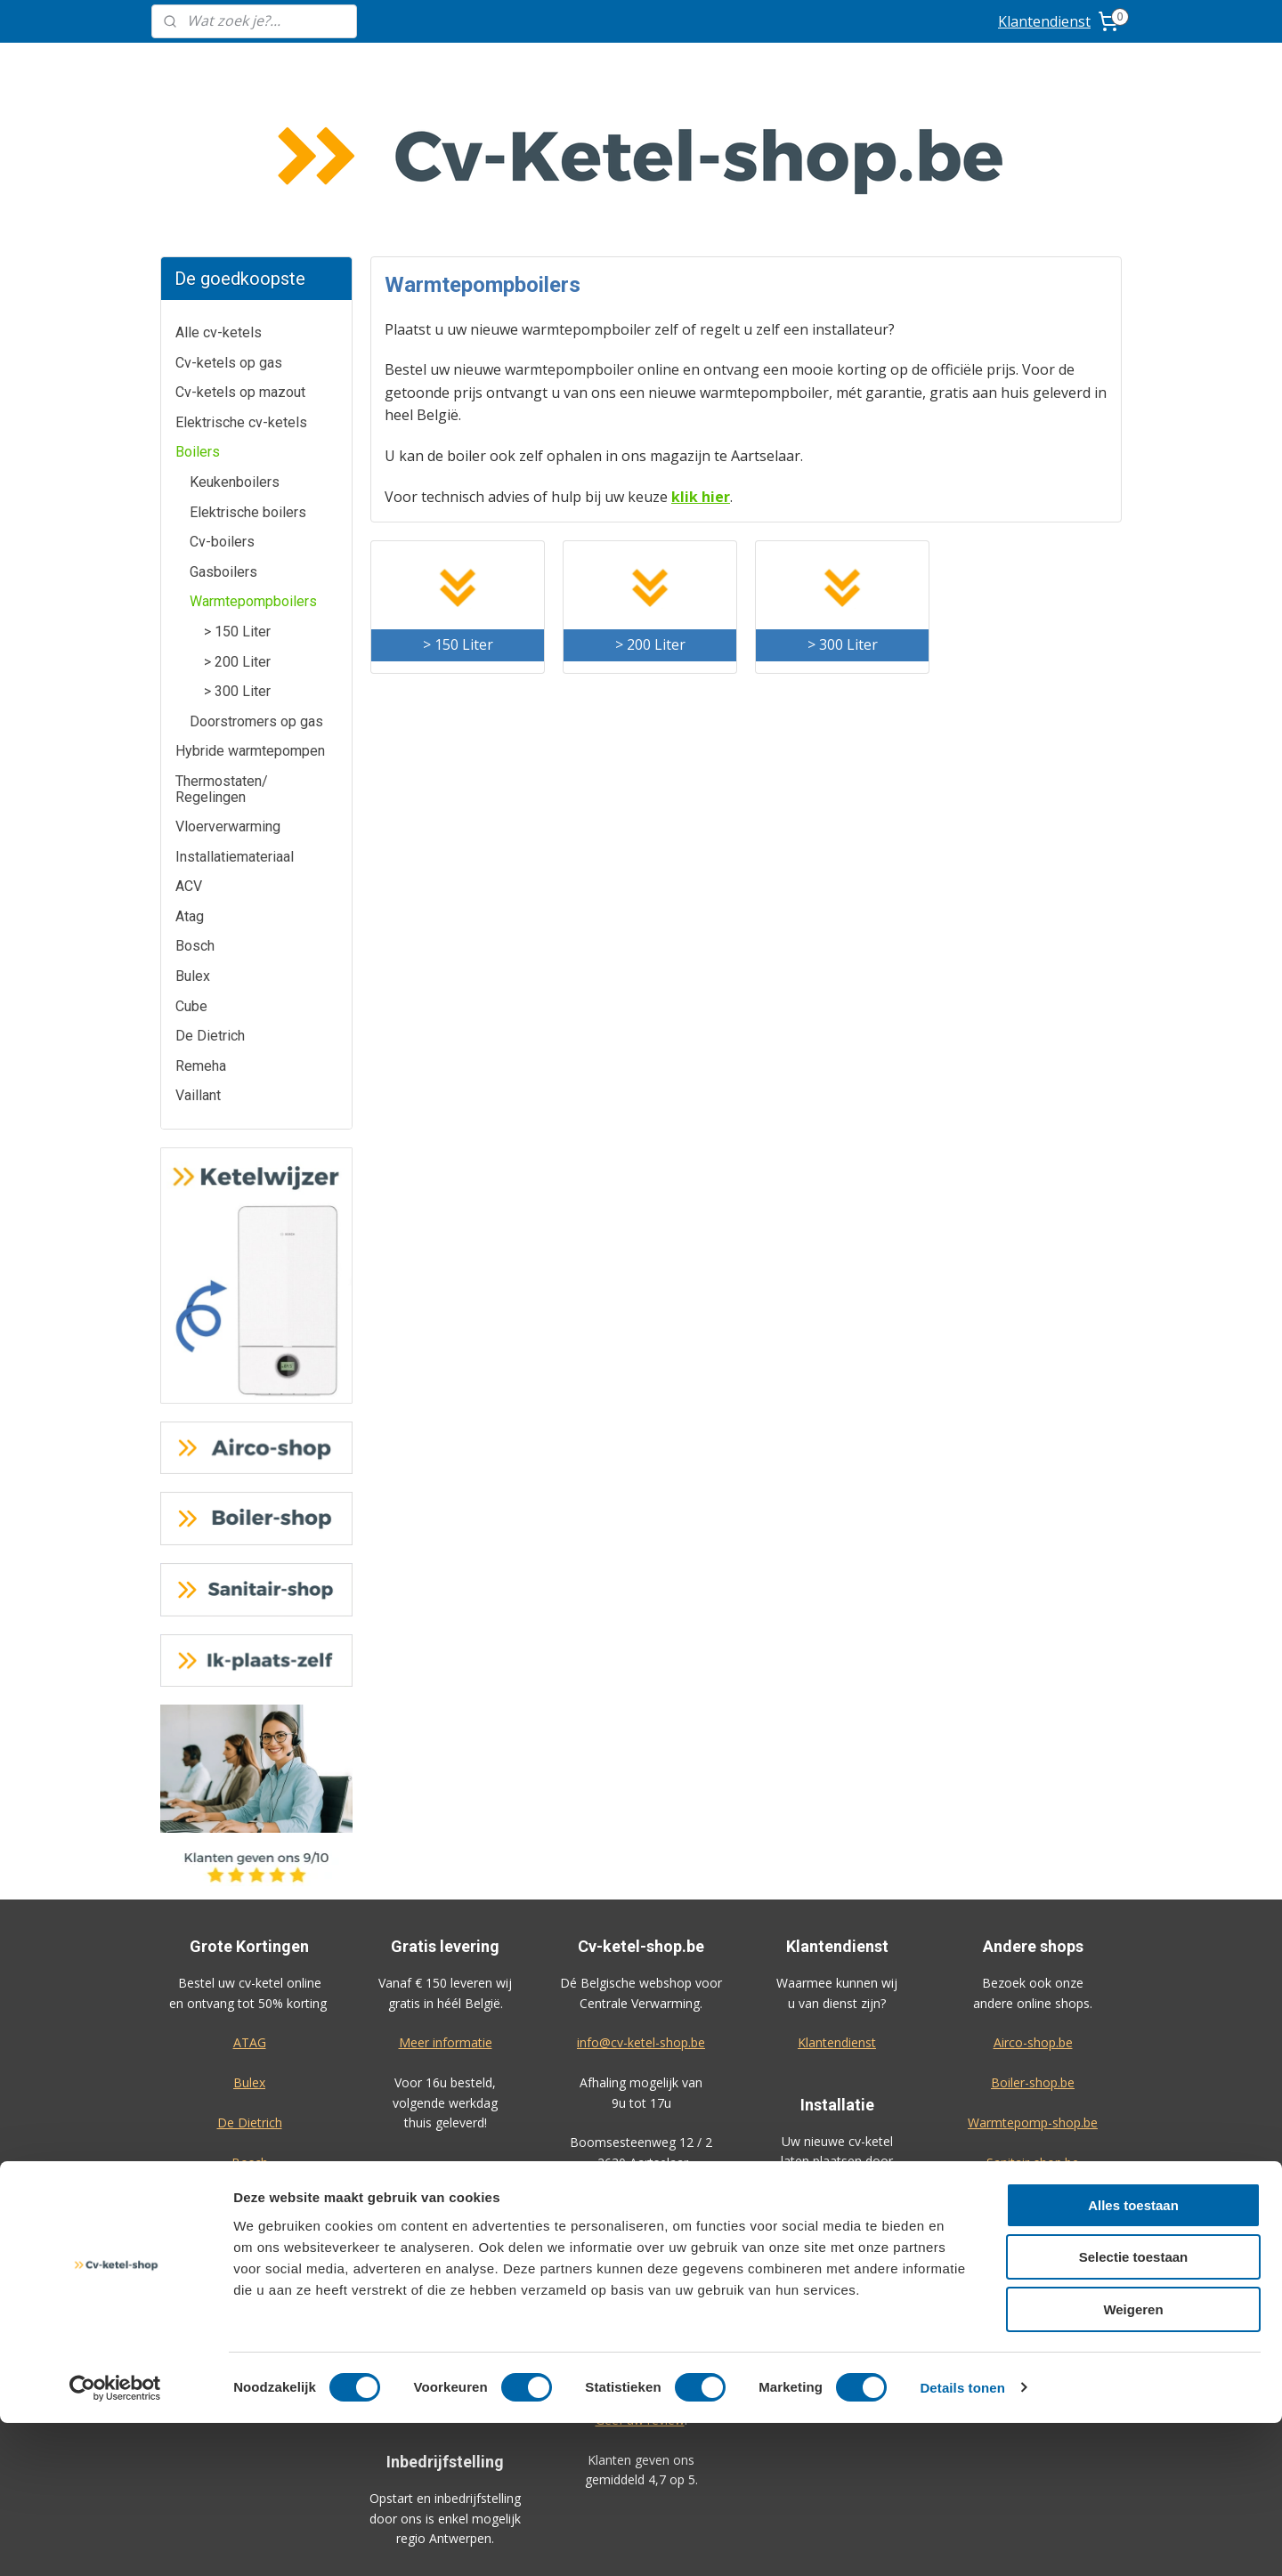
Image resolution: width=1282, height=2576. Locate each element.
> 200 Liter (237, 528)
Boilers (197, 318)
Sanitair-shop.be (1032, 2029)
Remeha (200, 932)
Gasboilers (223, 438)
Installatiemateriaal (234, 723)
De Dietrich (210, 902)
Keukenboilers (235, 348)
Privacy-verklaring (1033, 2207)
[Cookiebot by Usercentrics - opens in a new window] (115, 2541)
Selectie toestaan (1134, 2410)
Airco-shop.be (1033, 1908)
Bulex (192, 842)
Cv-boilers (222, 408)
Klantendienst (1044, 21)
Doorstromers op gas (256, 587)
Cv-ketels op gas (228, 229)
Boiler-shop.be (1033, 1948)
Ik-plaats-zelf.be (1032, 2068)
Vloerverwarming (227, 693)
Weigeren (1133, 2462)
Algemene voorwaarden (1033, 2167)
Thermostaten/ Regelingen (221, 655)
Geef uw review (640, 2286)
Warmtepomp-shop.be (1033, 1989)
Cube (191, 872)
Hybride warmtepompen (250, 617)
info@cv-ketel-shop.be (641, 1908)
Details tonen (962, 2540)
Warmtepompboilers (253, 467)
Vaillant (198, 961)
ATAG (249, 1908)
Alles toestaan (1133, 2358)
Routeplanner (641, 2068)
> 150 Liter (237, 498)
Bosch (195, 812)
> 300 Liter (237, 557)
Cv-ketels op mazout (240, 258)
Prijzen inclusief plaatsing (837, 2086)
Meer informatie (445, 1908)
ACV (188, 752)
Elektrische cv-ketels (241, 288)
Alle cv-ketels (218, 198)
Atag (189, 782)
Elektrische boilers (248, 378)
